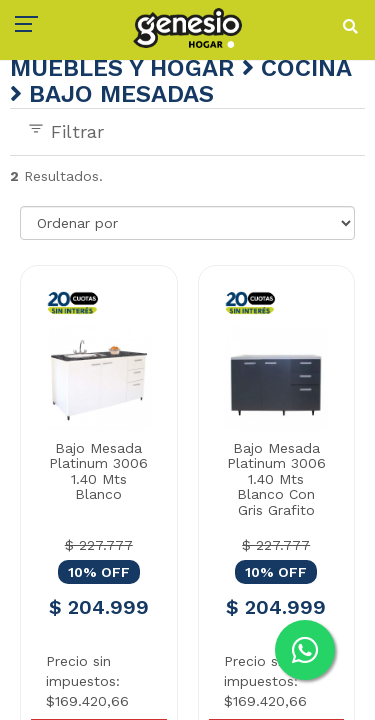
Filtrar (65, 131)
